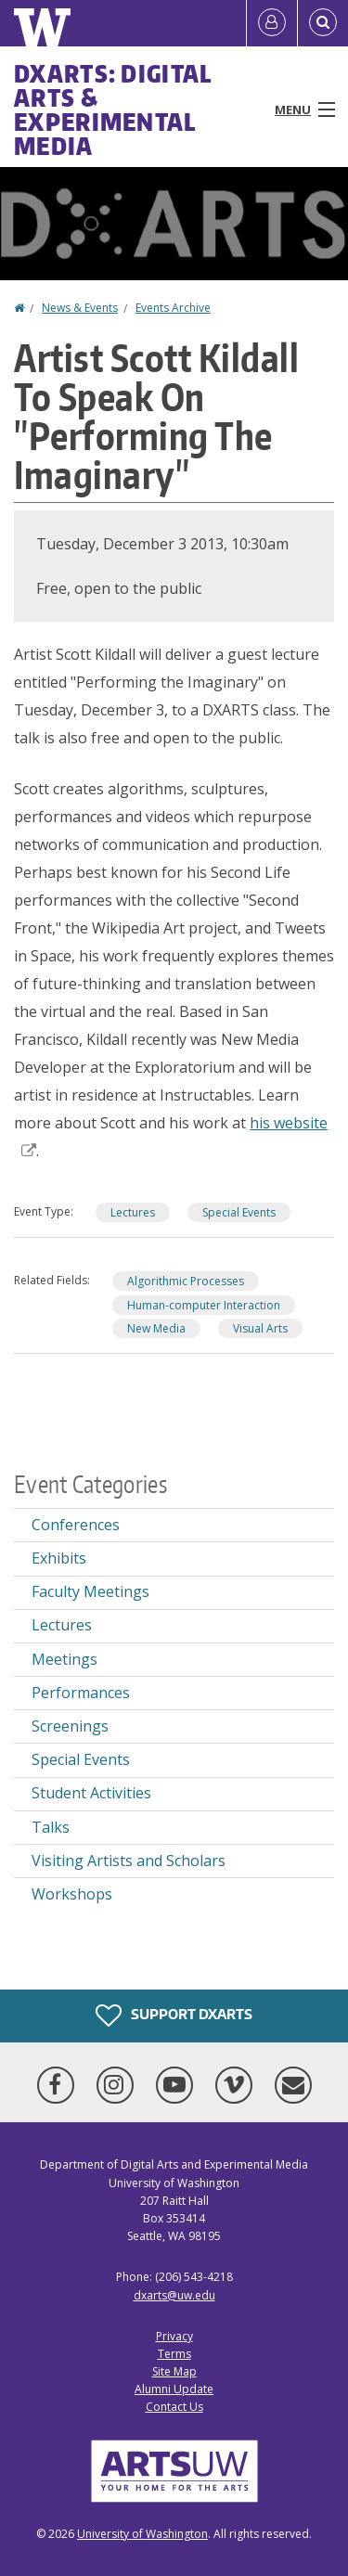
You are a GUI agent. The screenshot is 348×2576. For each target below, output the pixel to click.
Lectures (132, 1212)
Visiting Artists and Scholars (129, 1860)
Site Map (174, 2371)
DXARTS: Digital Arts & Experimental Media (113, 109)
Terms (174, 2354)
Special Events (239, 1212)
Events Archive (173, 308)
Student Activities (91, 1793)
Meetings (64, 1659)
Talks (51, 1827)
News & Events (80, 308)
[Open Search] (323, 23)
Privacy (174, 2336)
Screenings (70, 1726)
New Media (156, 1328)
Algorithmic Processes (185, 1281)
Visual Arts (260, 1328)
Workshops (72, 1894)
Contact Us (174, 2407)
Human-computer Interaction (203, 1305)
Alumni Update (174, 2389)
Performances (81, 1692)
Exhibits (59, 1558)
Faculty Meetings (90, 1591)
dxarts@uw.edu (174, 2295)
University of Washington (142, 2534)
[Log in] (272, 23)
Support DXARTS (174, 2016)
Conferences (76, 1524)
